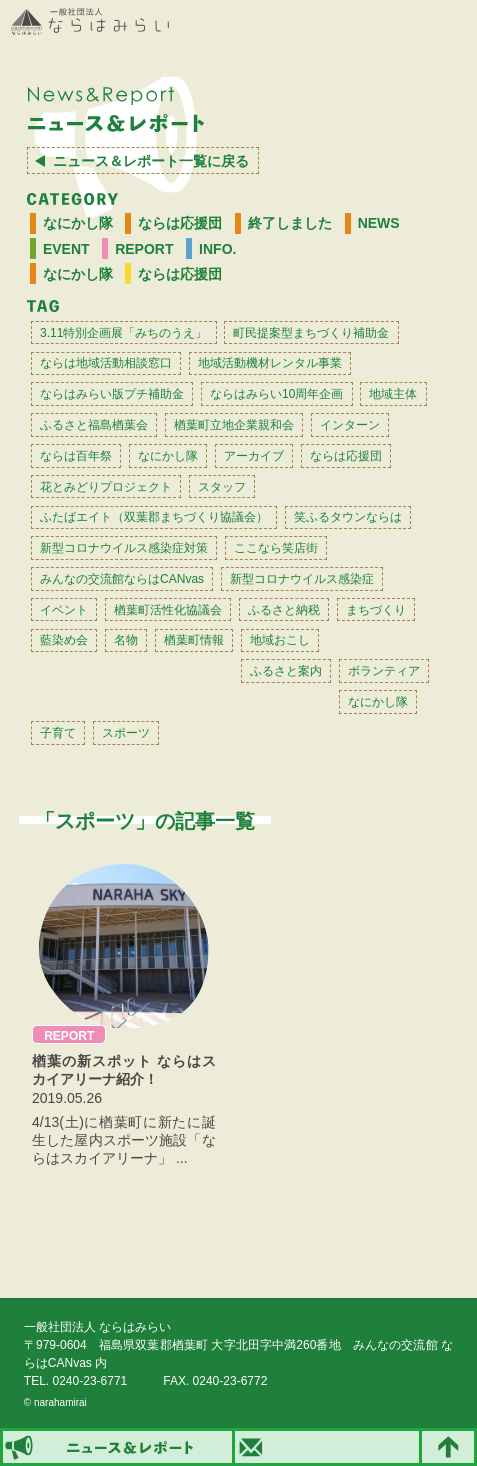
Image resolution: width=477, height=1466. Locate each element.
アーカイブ (254, 456)
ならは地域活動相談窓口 (106, 363)
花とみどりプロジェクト (106, 487)
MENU (451, 22)
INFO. (217, 249)
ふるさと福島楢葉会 (94, 425)
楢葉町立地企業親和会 (234, 425)
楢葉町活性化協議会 (168, 610)
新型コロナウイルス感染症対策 (124, 548)
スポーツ (126, 733)
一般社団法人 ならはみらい (90, 22)
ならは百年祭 (76, 456)
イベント (64, 610)
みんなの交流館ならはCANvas (122, 579)
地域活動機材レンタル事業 (270, 363)
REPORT (144, 249)
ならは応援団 (180, 223)
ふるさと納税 (284, 610)
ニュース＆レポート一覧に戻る (151, 161)
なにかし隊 (78, 223)
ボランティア (384, 671)
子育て (58, 733)
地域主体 (393, 394)
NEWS (379, 223)
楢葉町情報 (194, 640)
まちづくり (376, 610)
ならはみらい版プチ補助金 (112, 394)
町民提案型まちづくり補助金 (311, 333)
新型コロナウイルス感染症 (302, 579)
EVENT (66, 249)
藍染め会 (64, 640)
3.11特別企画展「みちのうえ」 (123, 333)
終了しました (290, 223)
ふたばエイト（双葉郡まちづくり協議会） (154, 517)
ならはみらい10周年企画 (276, 394)
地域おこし (280, 640)
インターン (350, 425)
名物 (126, 640)
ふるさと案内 (286, 671)
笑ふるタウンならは (348, 517)
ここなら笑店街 (276, 548)
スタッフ (222, 487)
